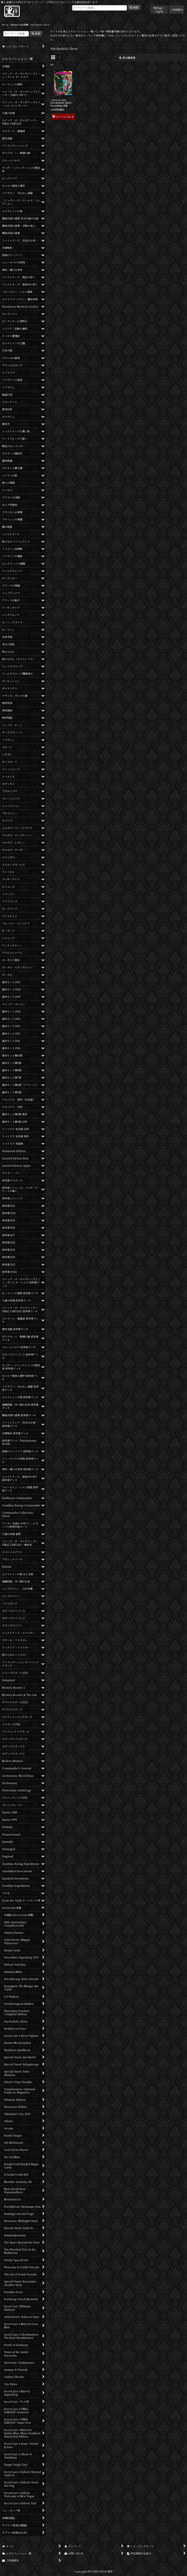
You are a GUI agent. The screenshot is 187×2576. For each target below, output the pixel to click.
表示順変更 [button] (127, 57)
